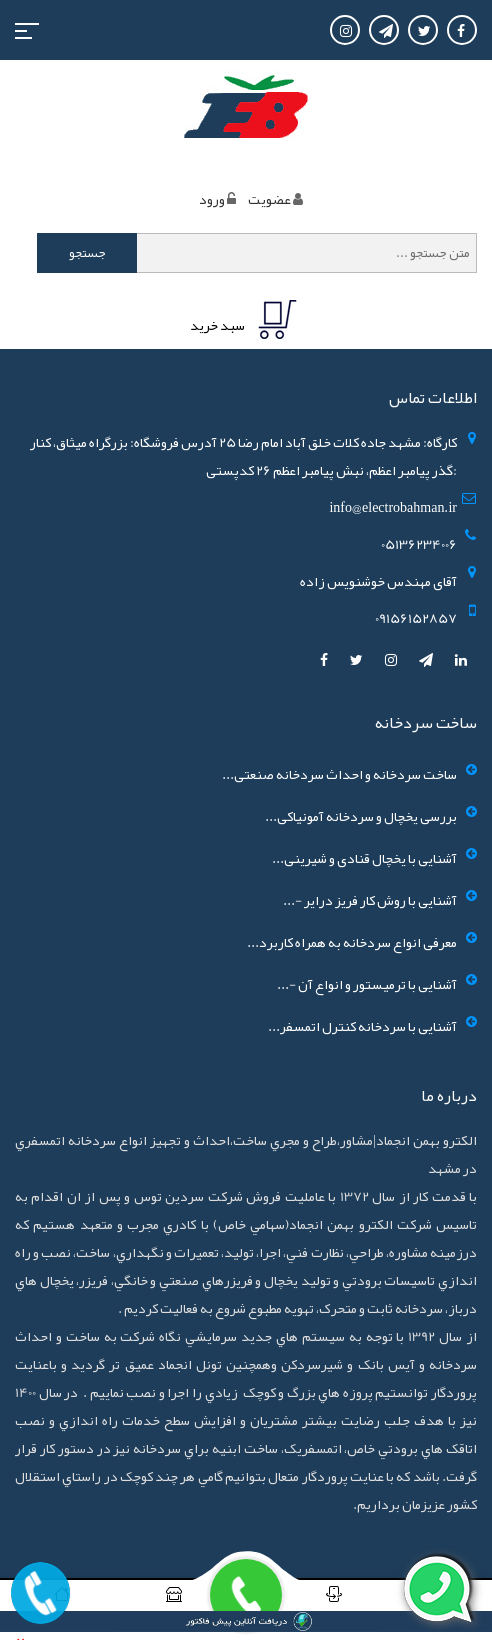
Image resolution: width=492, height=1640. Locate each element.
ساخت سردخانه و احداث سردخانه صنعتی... (339, 774)
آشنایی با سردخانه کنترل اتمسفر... (362, 1026)
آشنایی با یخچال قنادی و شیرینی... (364, 858)
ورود (212, 199)
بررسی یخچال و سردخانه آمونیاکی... (361, 816)
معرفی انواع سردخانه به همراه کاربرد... (352, 942)
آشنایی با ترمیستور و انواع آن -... (367, 984)
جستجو (87, 253)
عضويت (269, 199)
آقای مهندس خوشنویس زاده (378, 581)
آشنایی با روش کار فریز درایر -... (370, 900)
